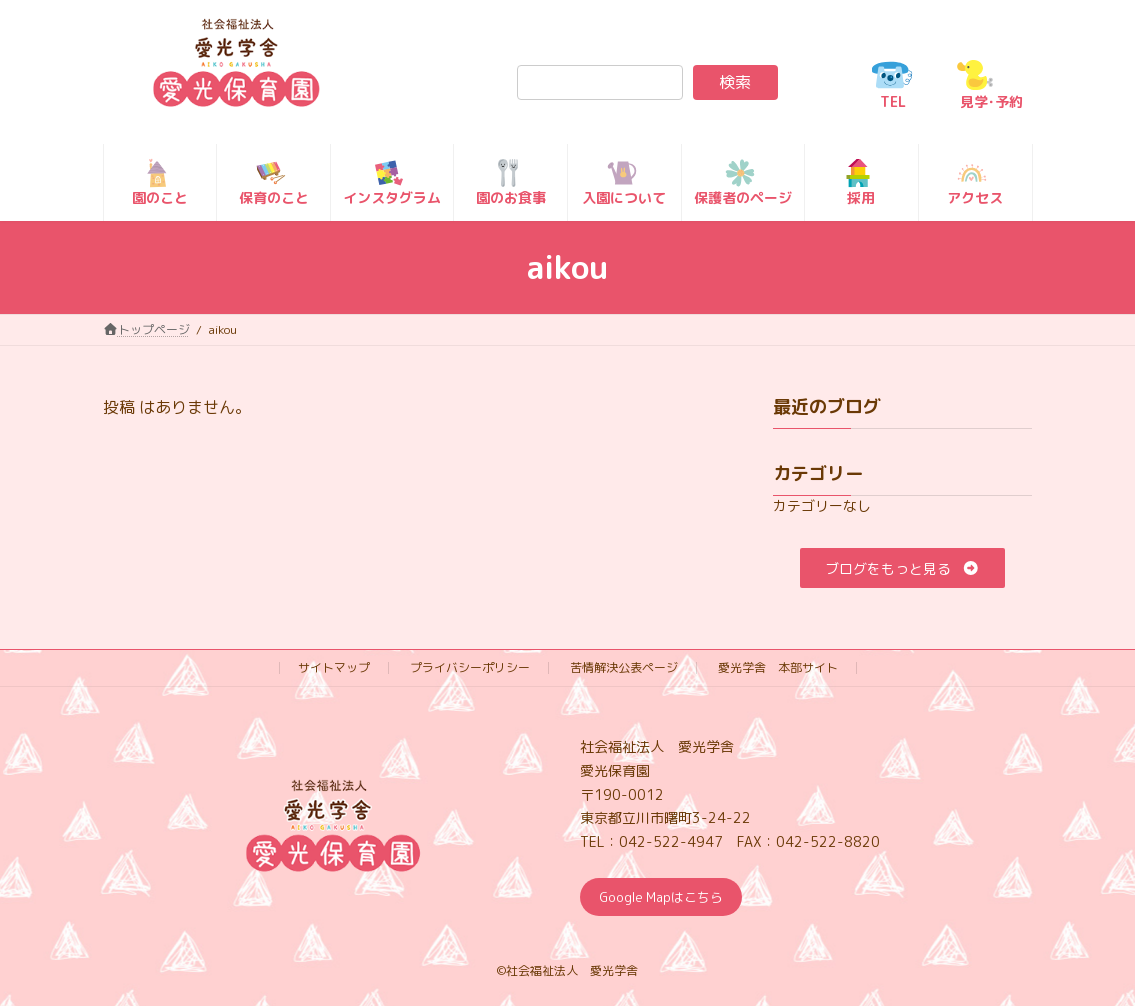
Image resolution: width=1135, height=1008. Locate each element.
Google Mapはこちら (668, 898)
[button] (903, 568)
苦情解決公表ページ (624, 667)
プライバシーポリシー (470, 667)
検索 (735, 82)
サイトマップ (334, 667)
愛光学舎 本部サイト (778, 667)
